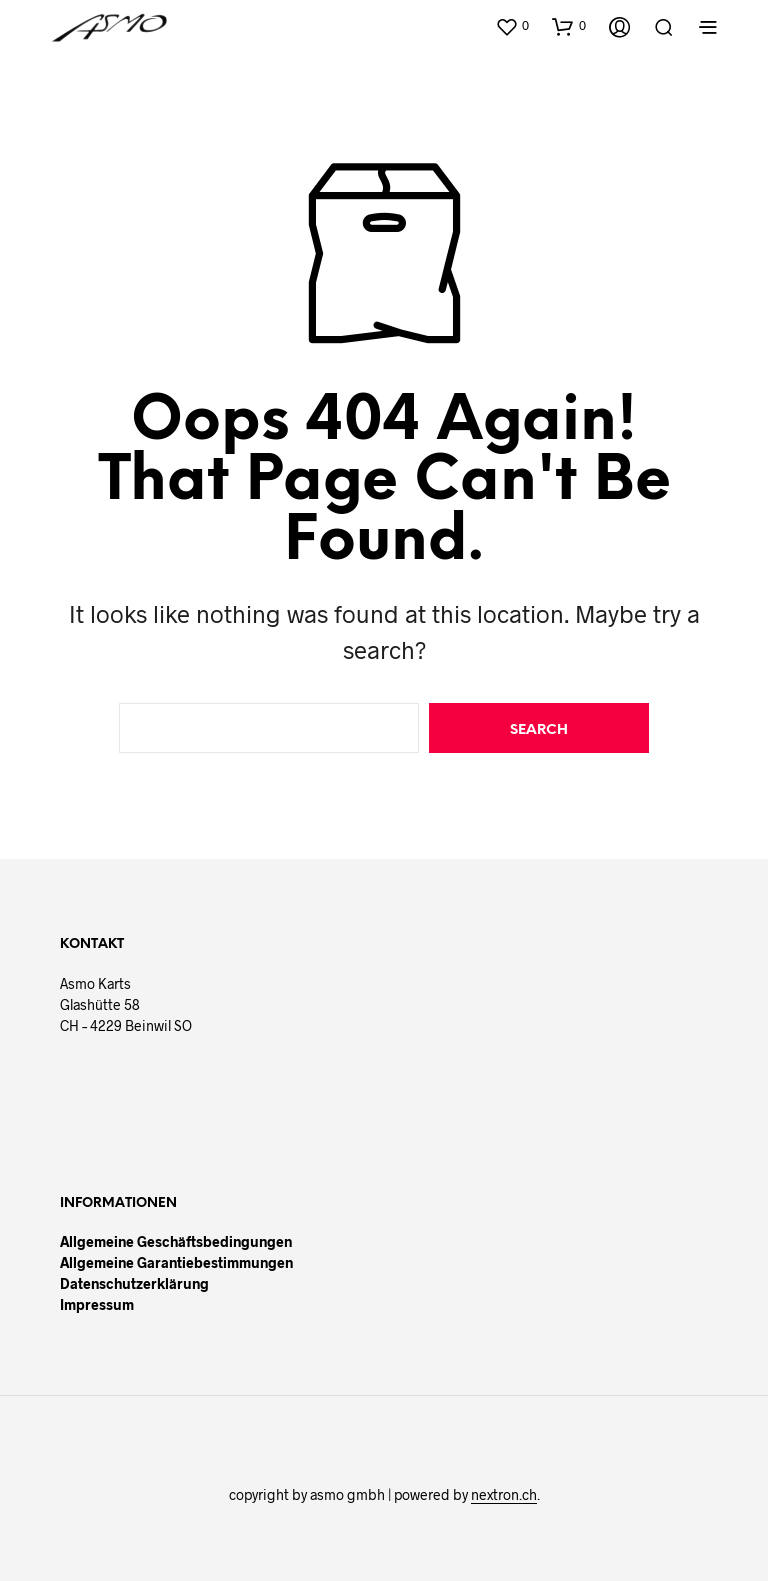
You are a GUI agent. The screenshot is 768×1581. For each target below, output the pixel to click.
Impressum (97, 1304)
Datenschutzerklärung (134, 1283)
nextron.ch (504, 1495)
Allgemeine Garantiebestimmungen (176, 1262)
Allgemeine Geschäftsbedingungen (176, 1241)
